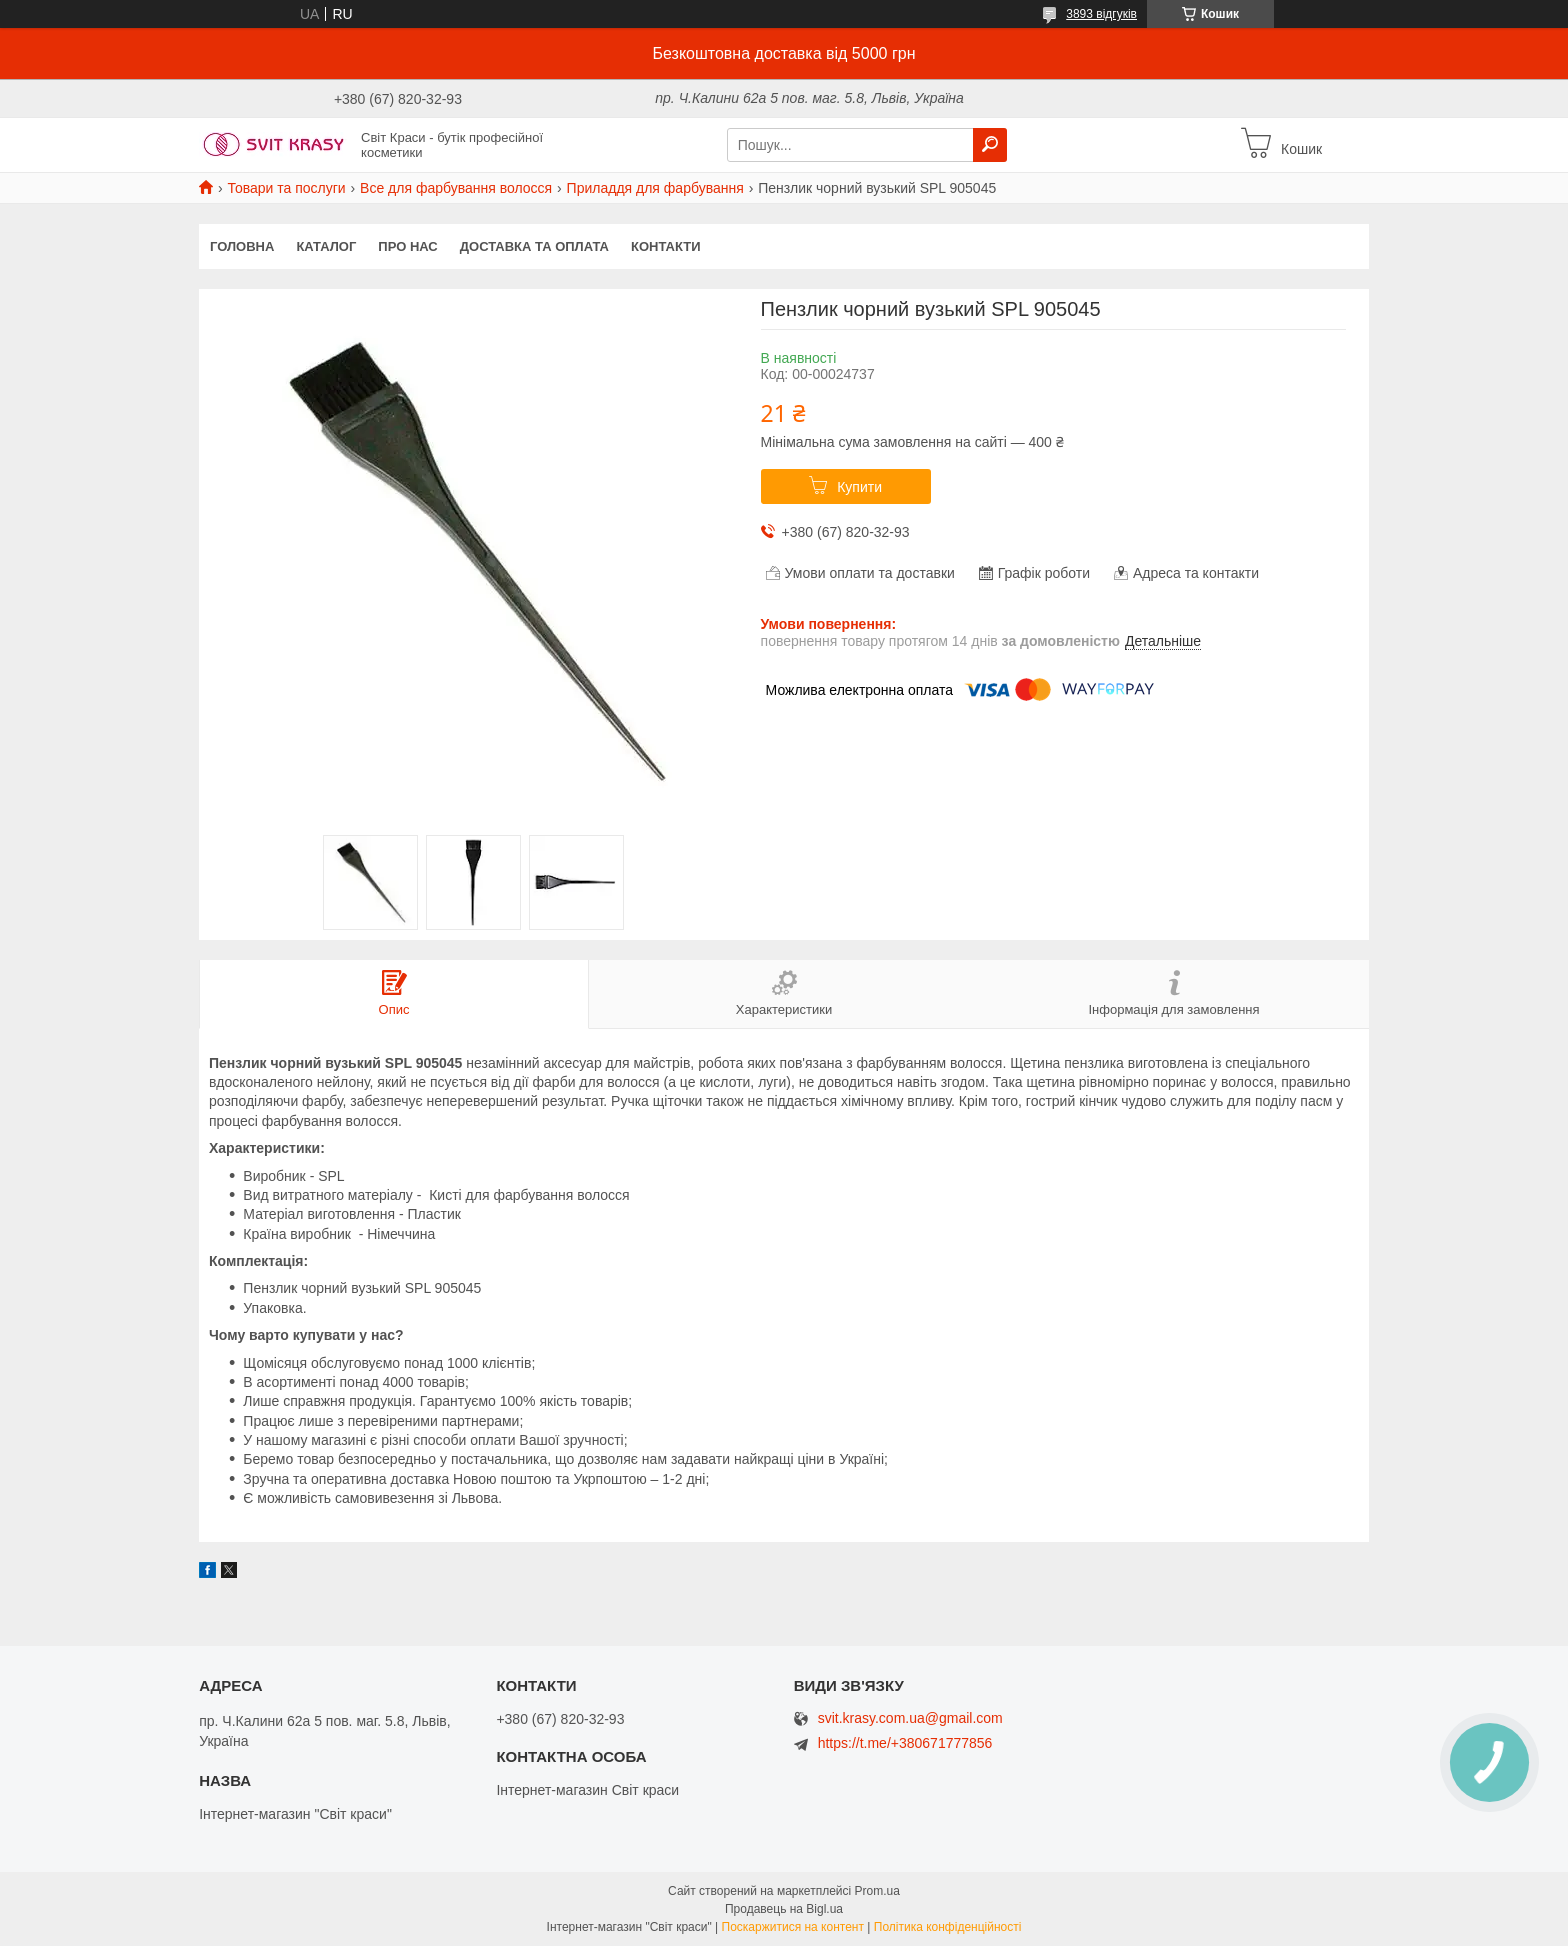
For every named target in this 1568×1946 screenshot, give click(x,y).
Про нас (407, 246)
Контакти (666, 246)
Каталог (326, 246)
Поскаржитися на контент (793, 1927)
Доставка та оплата (534, 246)
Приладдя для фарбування (655, 188)
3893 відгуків (1101, 14)
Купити (859, 487)
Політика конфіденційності (948, 1927)
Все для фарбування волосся (456, 188)
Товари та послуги (286, 188)
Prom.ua (877, 1891)
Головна (242, 246)
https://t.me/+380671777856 (905, 1743)
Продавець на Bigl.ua (784, 1909)
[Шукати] (990, 145)
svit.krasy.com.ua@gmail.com (910, 1718)
